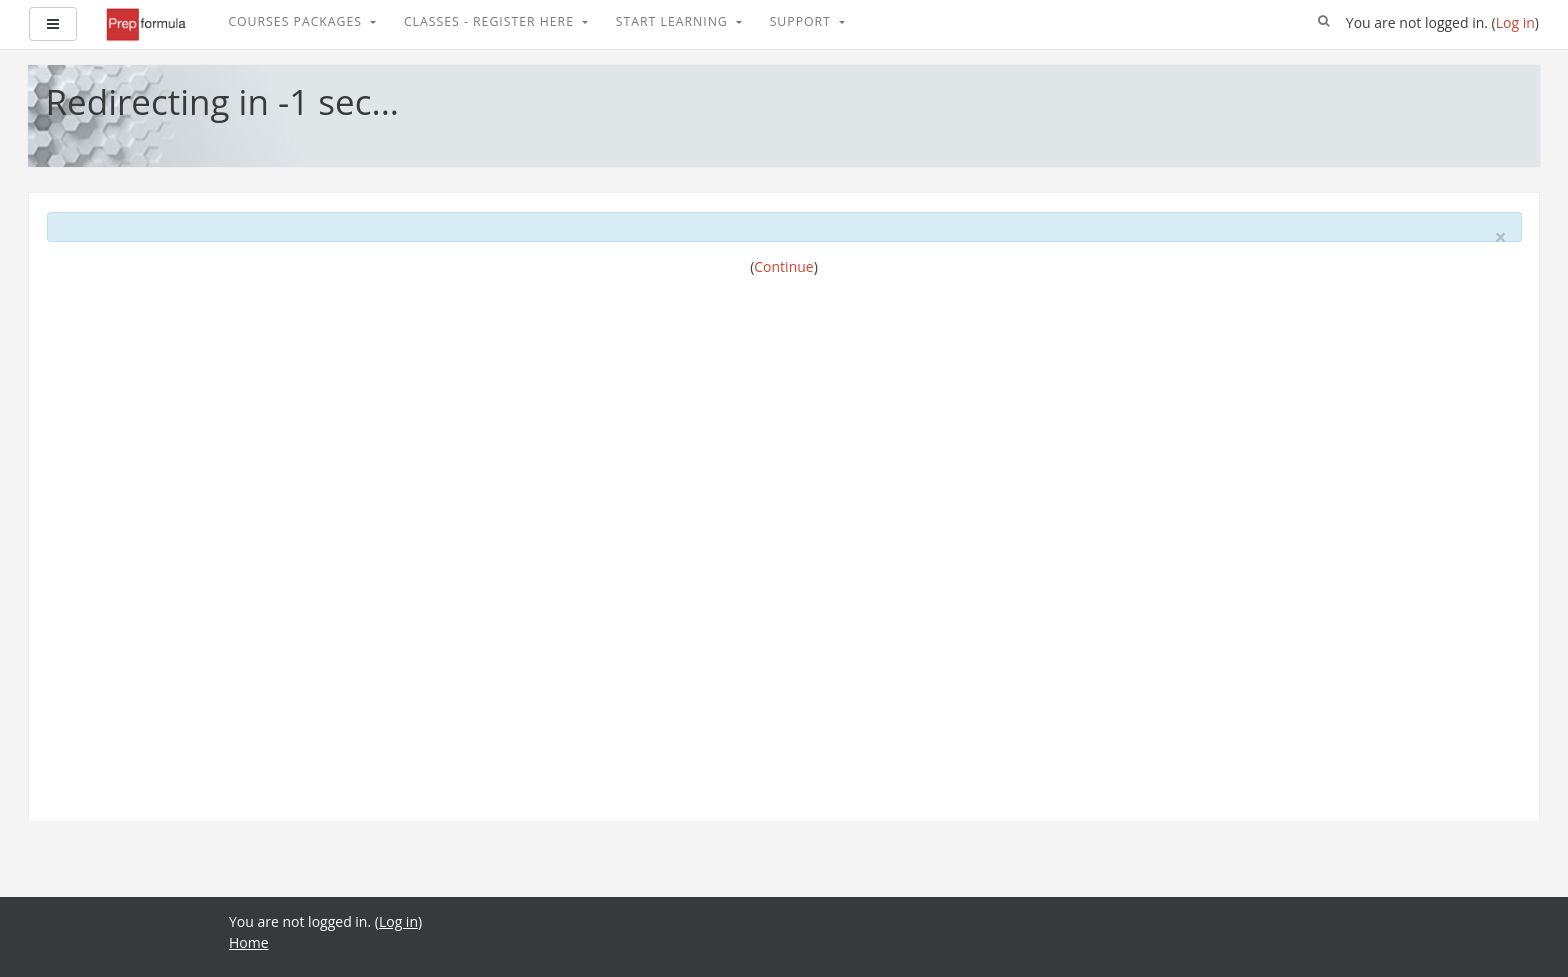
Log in (1515, 22)
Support (802, 21)
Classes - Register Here (491, 21)
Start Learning (674, 21)
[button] (1324, 22)
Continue (783, 266)
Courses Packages (297, 21)
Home (249, 942)
